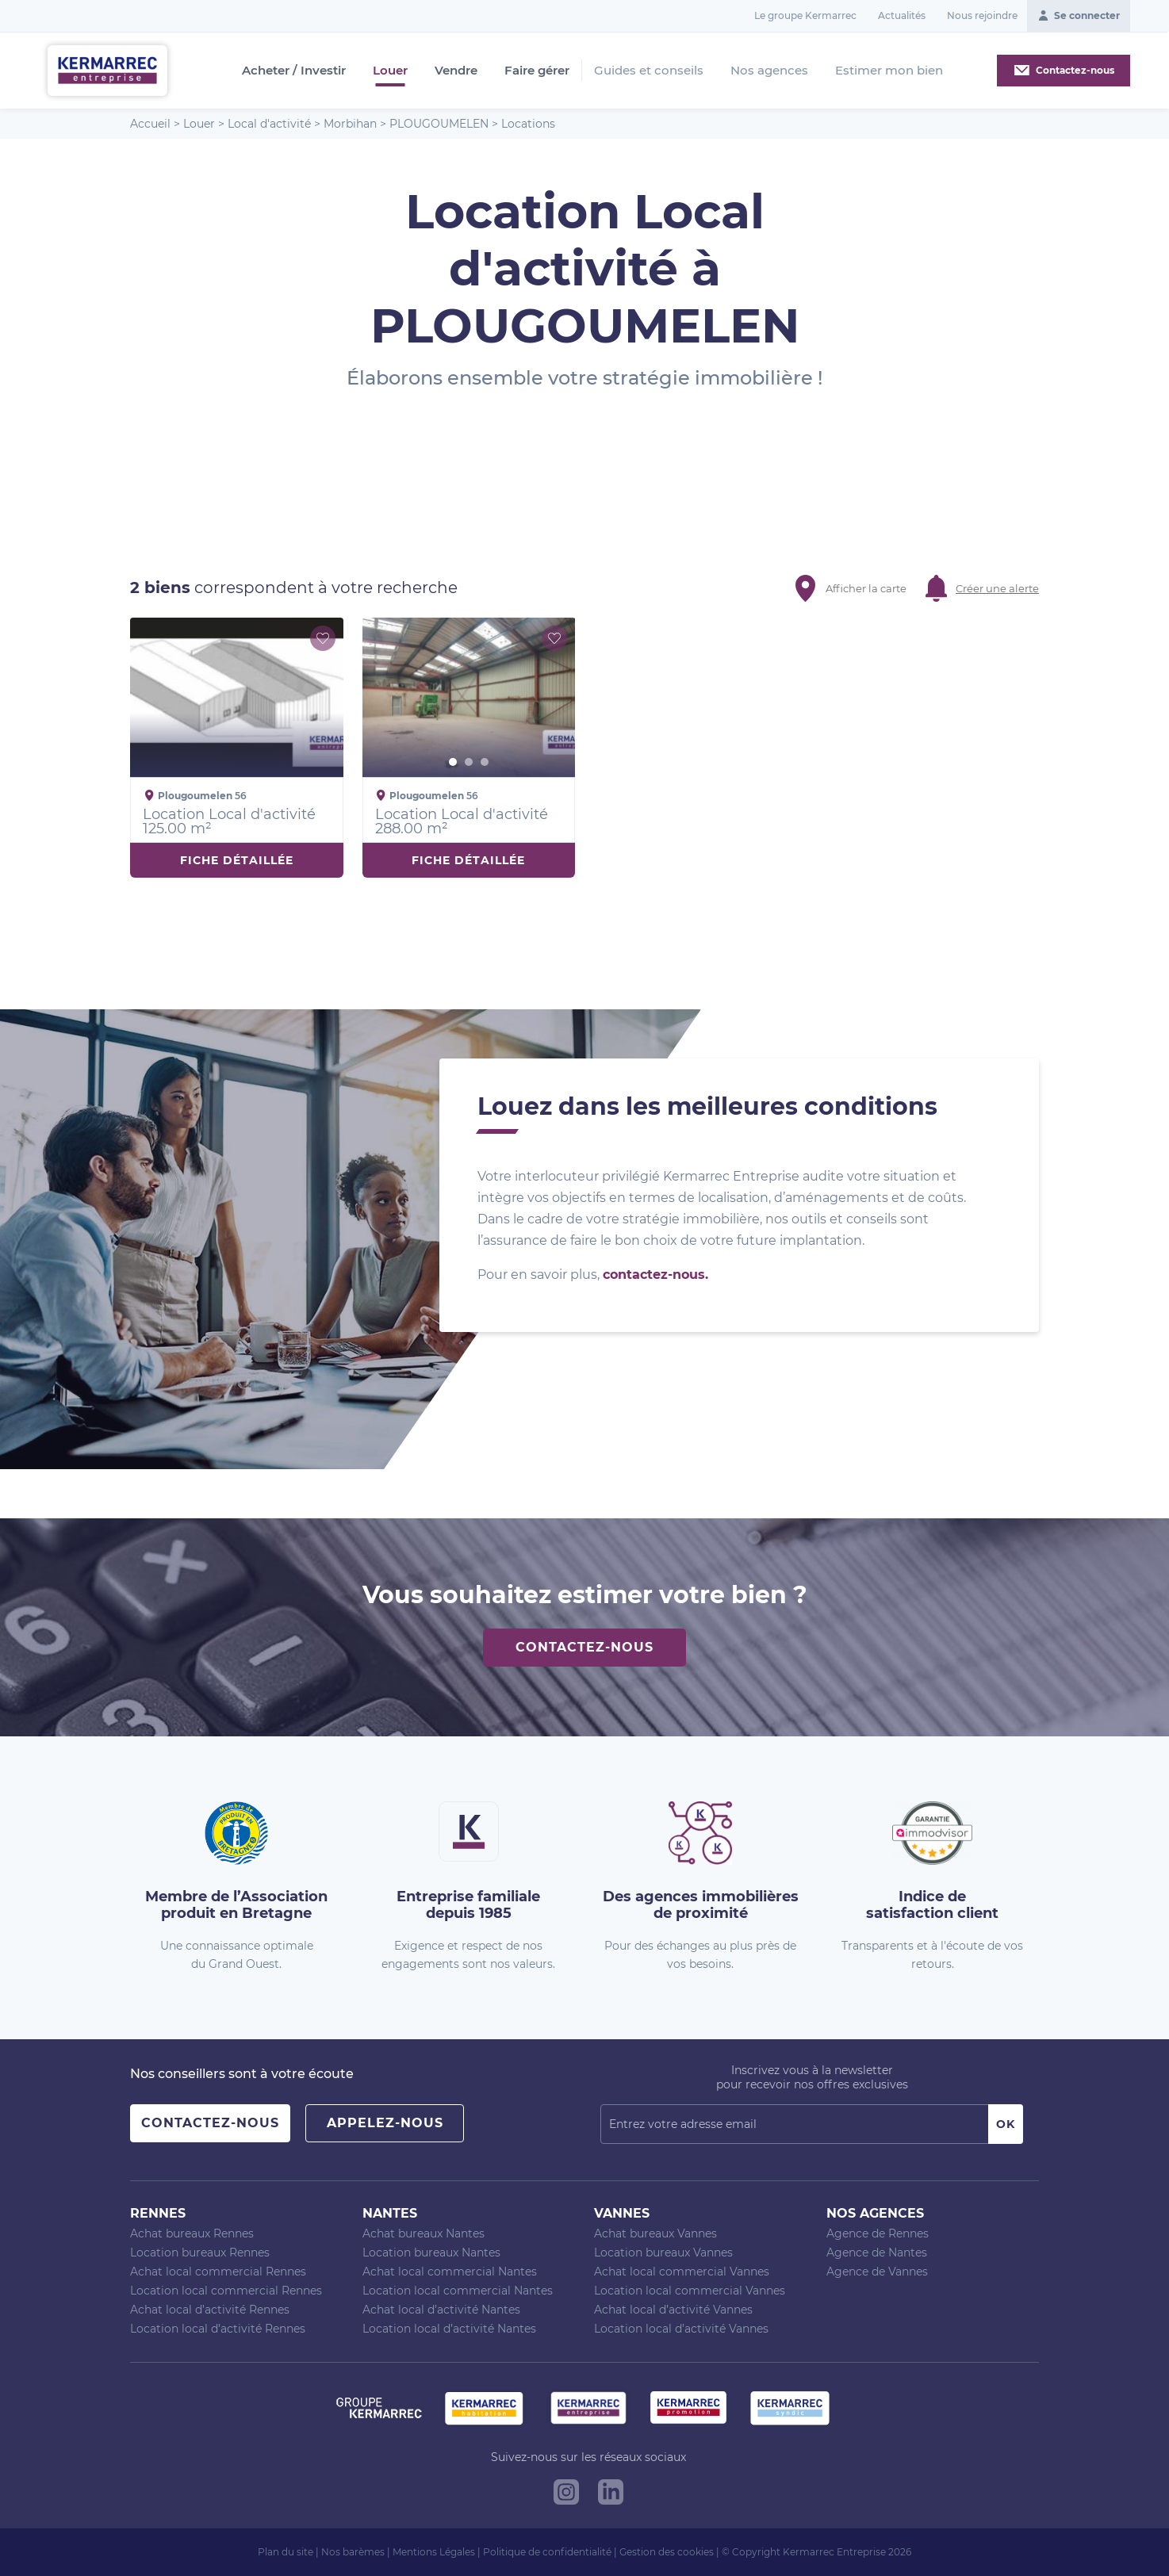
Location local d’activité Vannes (681, 2328)
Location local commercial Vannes (689, 2290)
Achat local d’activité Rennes (209, 2309)
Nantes (389, 2213)
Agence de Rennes (877, 2233)
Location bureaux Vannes (663, 2252)
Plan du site (285, 2552)
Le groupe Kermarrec (805, 15)
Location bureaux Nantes (431, 2252)
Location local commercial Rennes (226, 2290)
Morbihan (350, 124)
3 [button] (485, 762)
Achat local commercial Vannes (681, 2271)
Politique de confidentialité (547, 2552)
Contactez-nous (584, 1647)
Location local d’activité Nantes (449, 2328)
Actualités (902, 15)
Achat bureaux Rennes (192, 2233)
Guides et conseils (648, 70)
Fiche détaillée (236, 860)
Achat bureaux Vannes (655, 2233)
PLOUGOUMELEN (439, 124)
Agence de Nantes (876, 2252)
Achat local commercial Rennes (218, 2271)
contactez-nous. (655, 1274)
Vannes (622, 2213)
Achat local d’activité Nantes (441, 2309)
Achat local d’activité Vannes (673, 2309)
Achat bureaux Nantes (423, 2233)
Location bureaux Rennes (200, 2252)
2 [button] (469, 762)
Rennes (158, 2213)
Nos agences (769, 70)
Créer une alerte (997, 588)
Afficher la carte (866, 588)
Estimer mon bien (889, 70)
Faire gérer (536, 70)
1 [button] (453, 762)
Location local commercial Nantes (457, 2290)
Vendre (456, 70)
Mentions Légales (434, 2552)
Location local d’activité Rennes (217, 2328)
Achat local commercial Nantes (449, 2271)
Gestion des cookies (666, 2552)
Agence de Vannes (877, 2271)
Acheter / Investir (294, 70)
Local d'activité (269, 124)
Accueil (150, 124)
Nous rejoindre (982, 15)
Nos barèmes (353, 2552)
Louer (390, 70)
